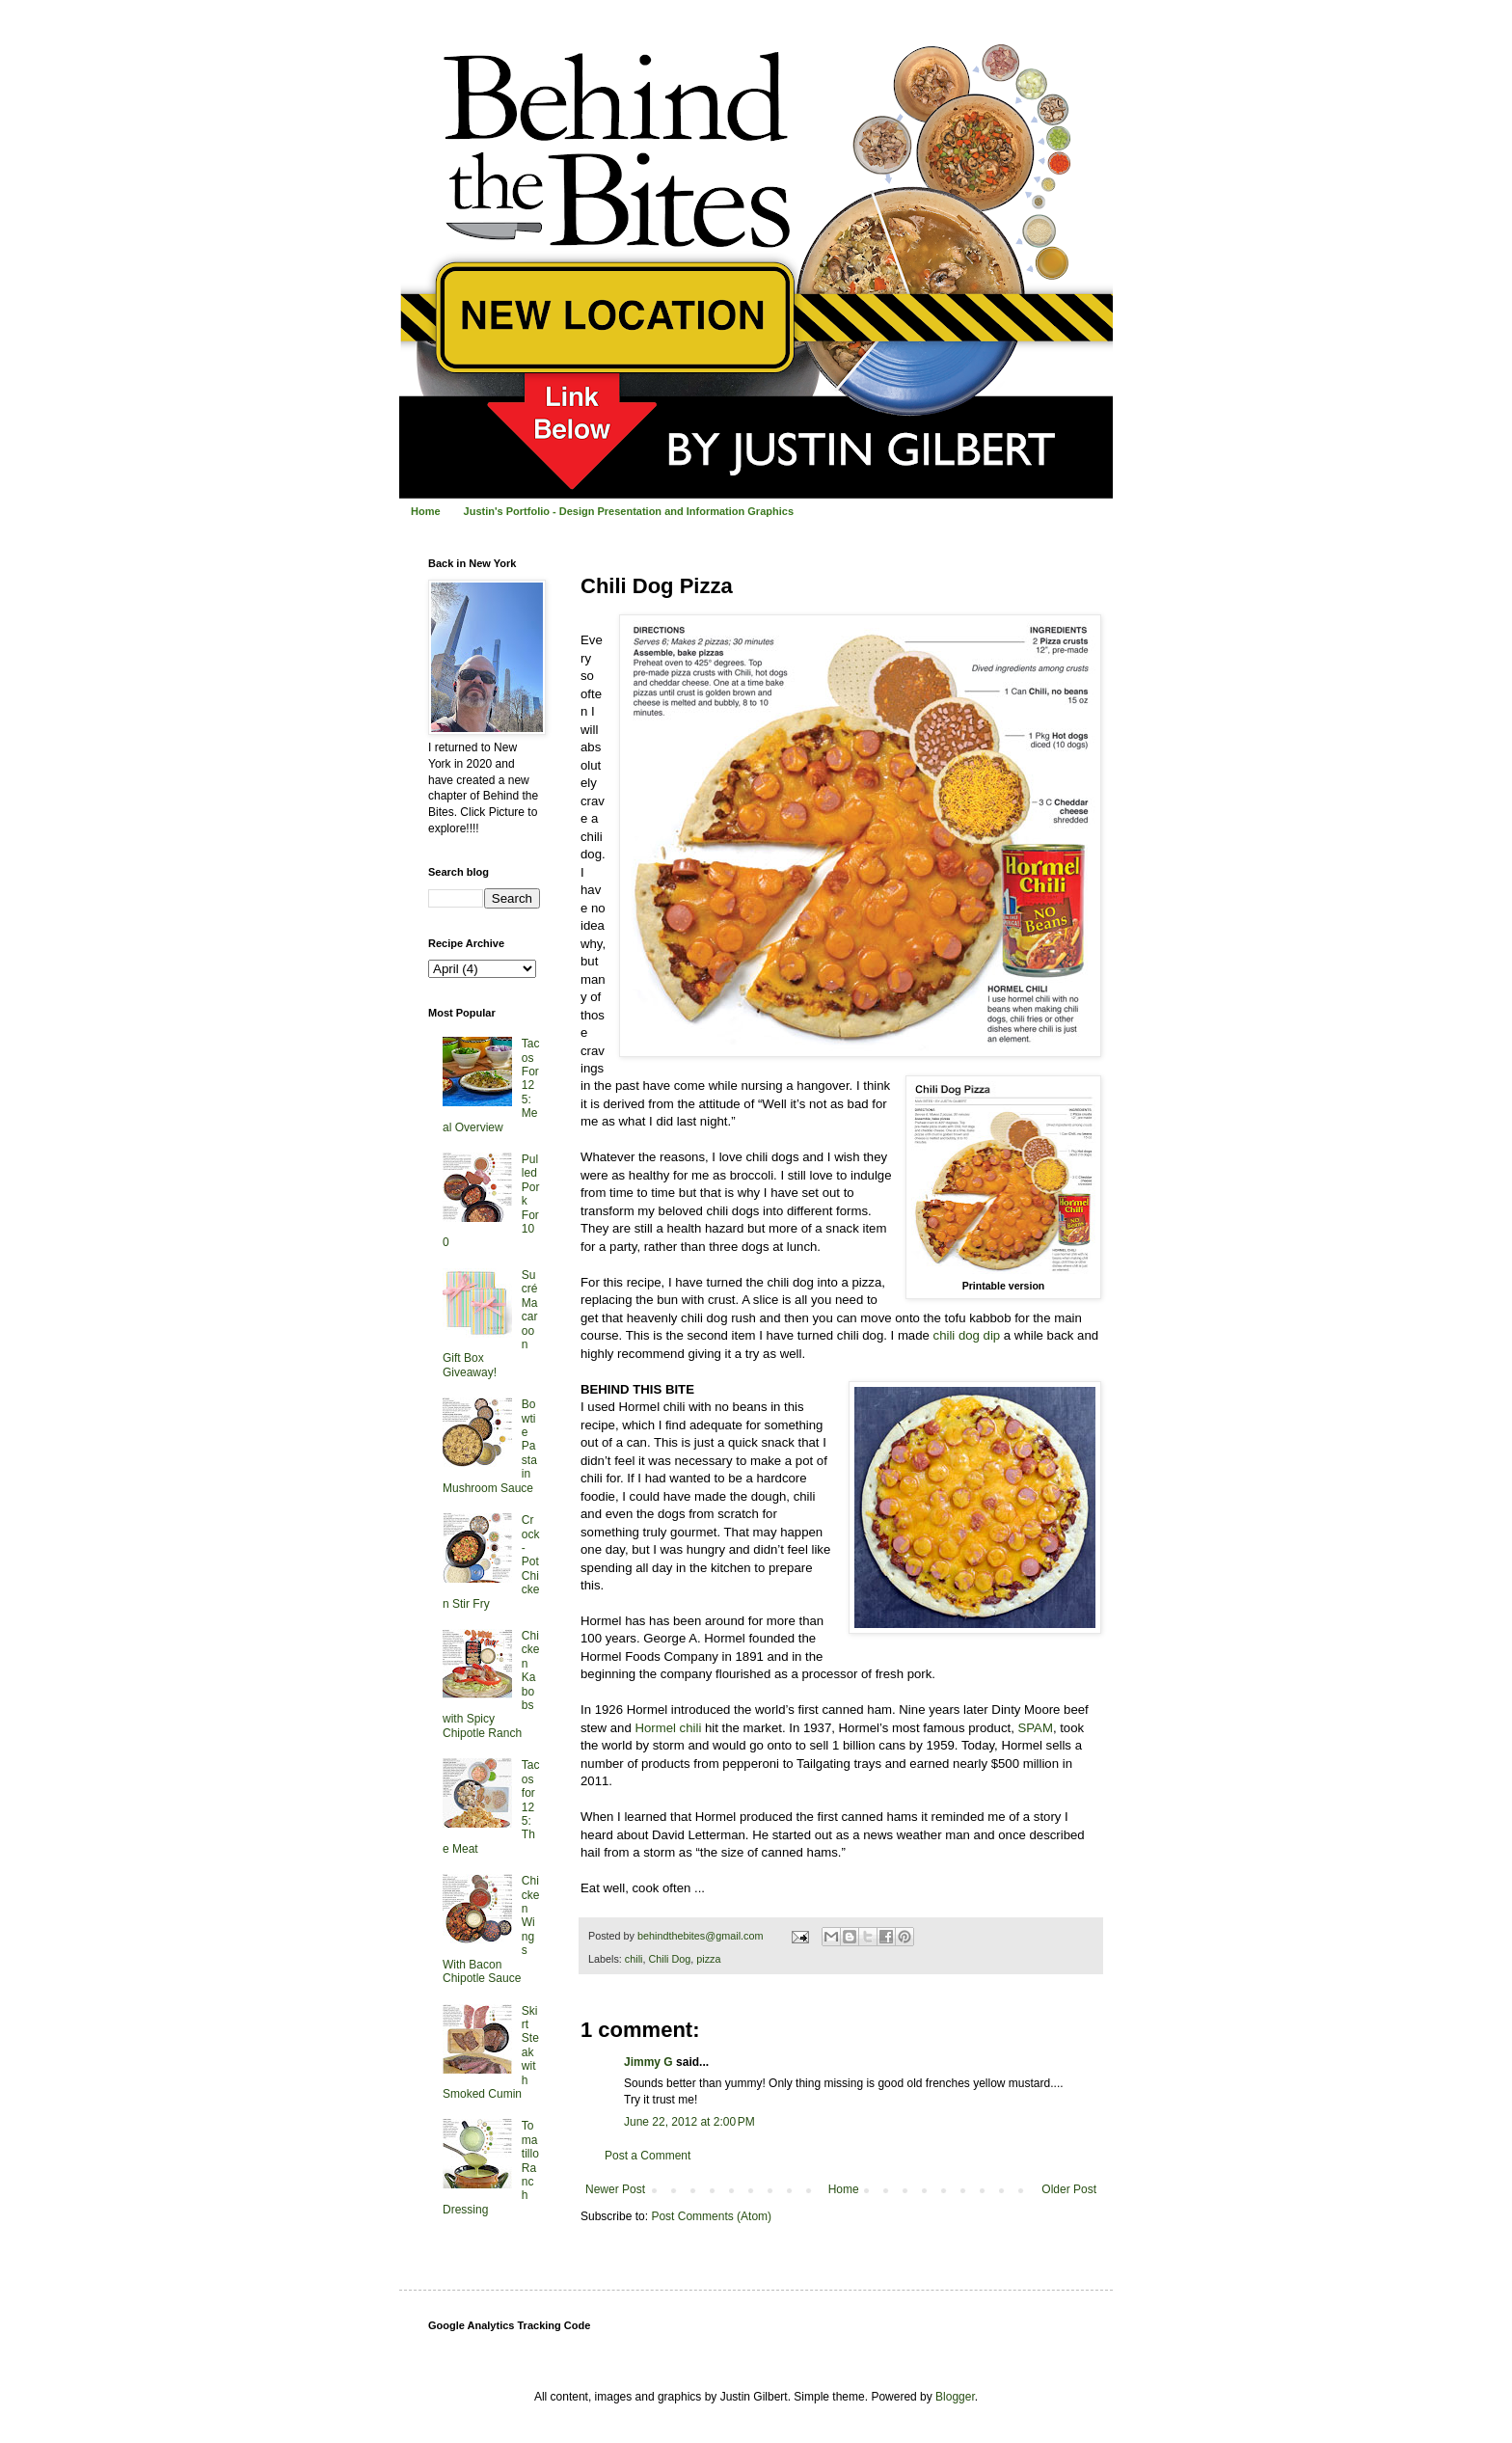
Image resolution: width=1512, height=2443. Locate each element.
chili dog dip (967, 1335)
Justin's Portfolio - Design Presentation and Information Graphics (629, 511)
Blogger (955, 2396)
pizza (708, 1959)
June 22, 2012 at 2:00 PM (689, 2122)
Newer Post (615, 2189)
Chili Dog (669, 1959)
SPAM (1034, 1728)
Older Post (1068, 2189)
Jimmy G (648, 2062)
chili (634, 1959)
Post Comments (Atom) (711, 2216)
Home (426, 511)
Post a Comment (647, 2155)
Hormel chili (667, 1728)
